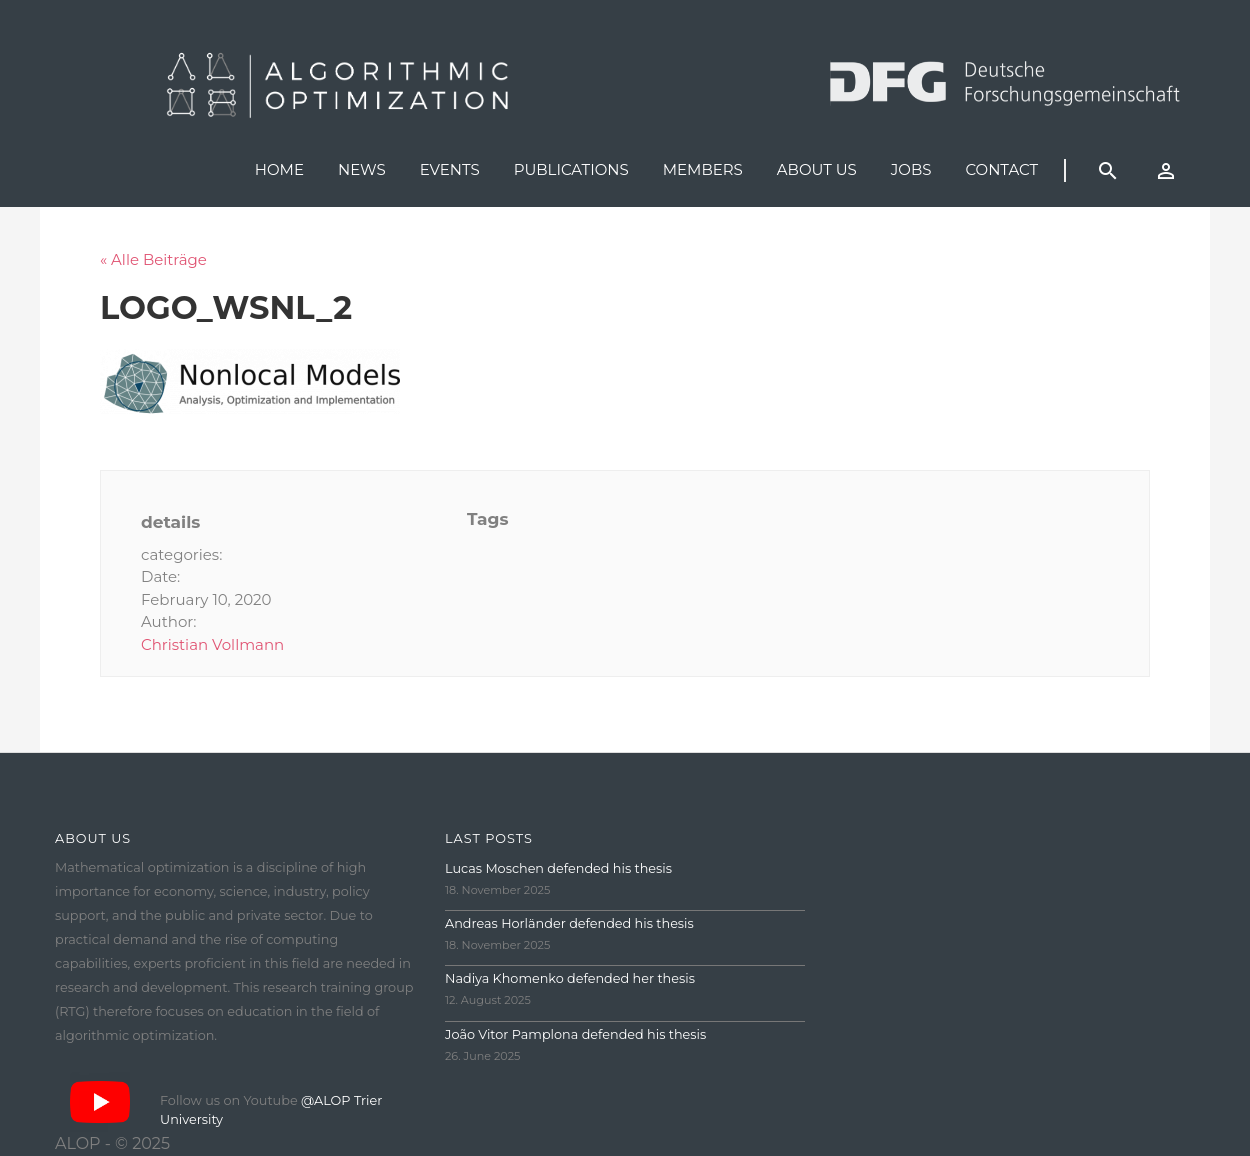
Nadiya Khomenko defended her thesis (570, 978)
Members (703, 169)
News (362, 169)
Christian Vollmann (212, 644)
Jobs (911, 169)
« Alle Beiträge (153, 259)
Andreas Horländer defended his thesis (569, 923)
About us (817, 169)
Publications (571, 169)
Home (279, 169)
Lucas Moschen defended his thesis (558, 868)
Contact (1001, 169)
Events (450, 169)
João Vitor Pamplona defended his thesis (575, 1034)
